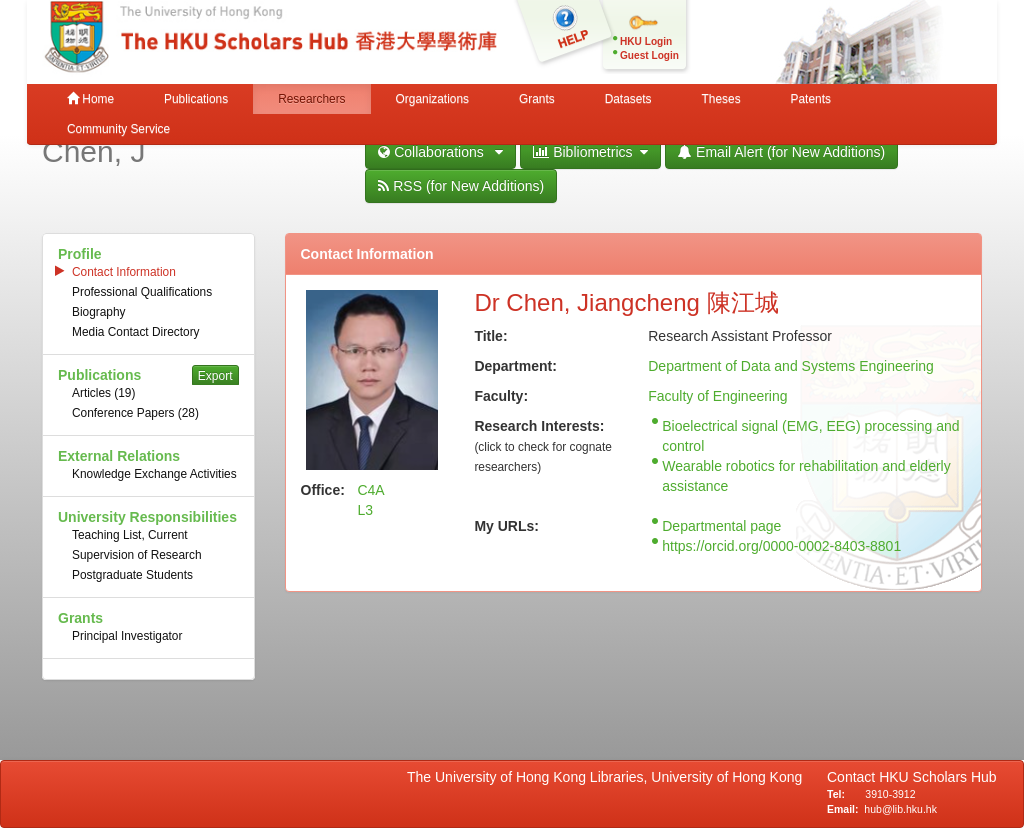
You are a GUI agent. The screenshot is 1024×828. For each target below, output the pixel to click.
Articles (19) (103, 393)
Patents (811, 99)
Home (90, 99)
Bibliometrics (590, 152)
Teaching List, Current (130, 535)
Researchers (311, 99)
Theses (721, 99)
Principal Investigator (127, 636)
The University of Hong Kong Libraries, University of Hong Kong (608, 777)
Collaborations (440, 152)
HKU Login (646, 41)
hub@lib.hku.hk (900, 809)
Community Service (118, 129)
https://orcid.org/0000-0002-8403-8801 (781, 546)
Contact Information (124, 272)
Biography (99, 312)
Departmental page (721, 526)
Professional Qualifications (142, 292)
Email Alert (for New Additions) (781, 152)
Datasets (628, 99)
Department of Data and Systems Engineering (791, 366)
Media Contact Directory (136, 332)
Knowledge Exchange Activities (154, 474)
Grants (537, 99)
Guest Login (649, 55)
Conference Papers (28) (135, 413)
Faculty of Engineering (717, 396)
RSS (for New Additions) (461, 186)
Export (215, 376)
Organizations (432, 99)
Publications (196, 99)
